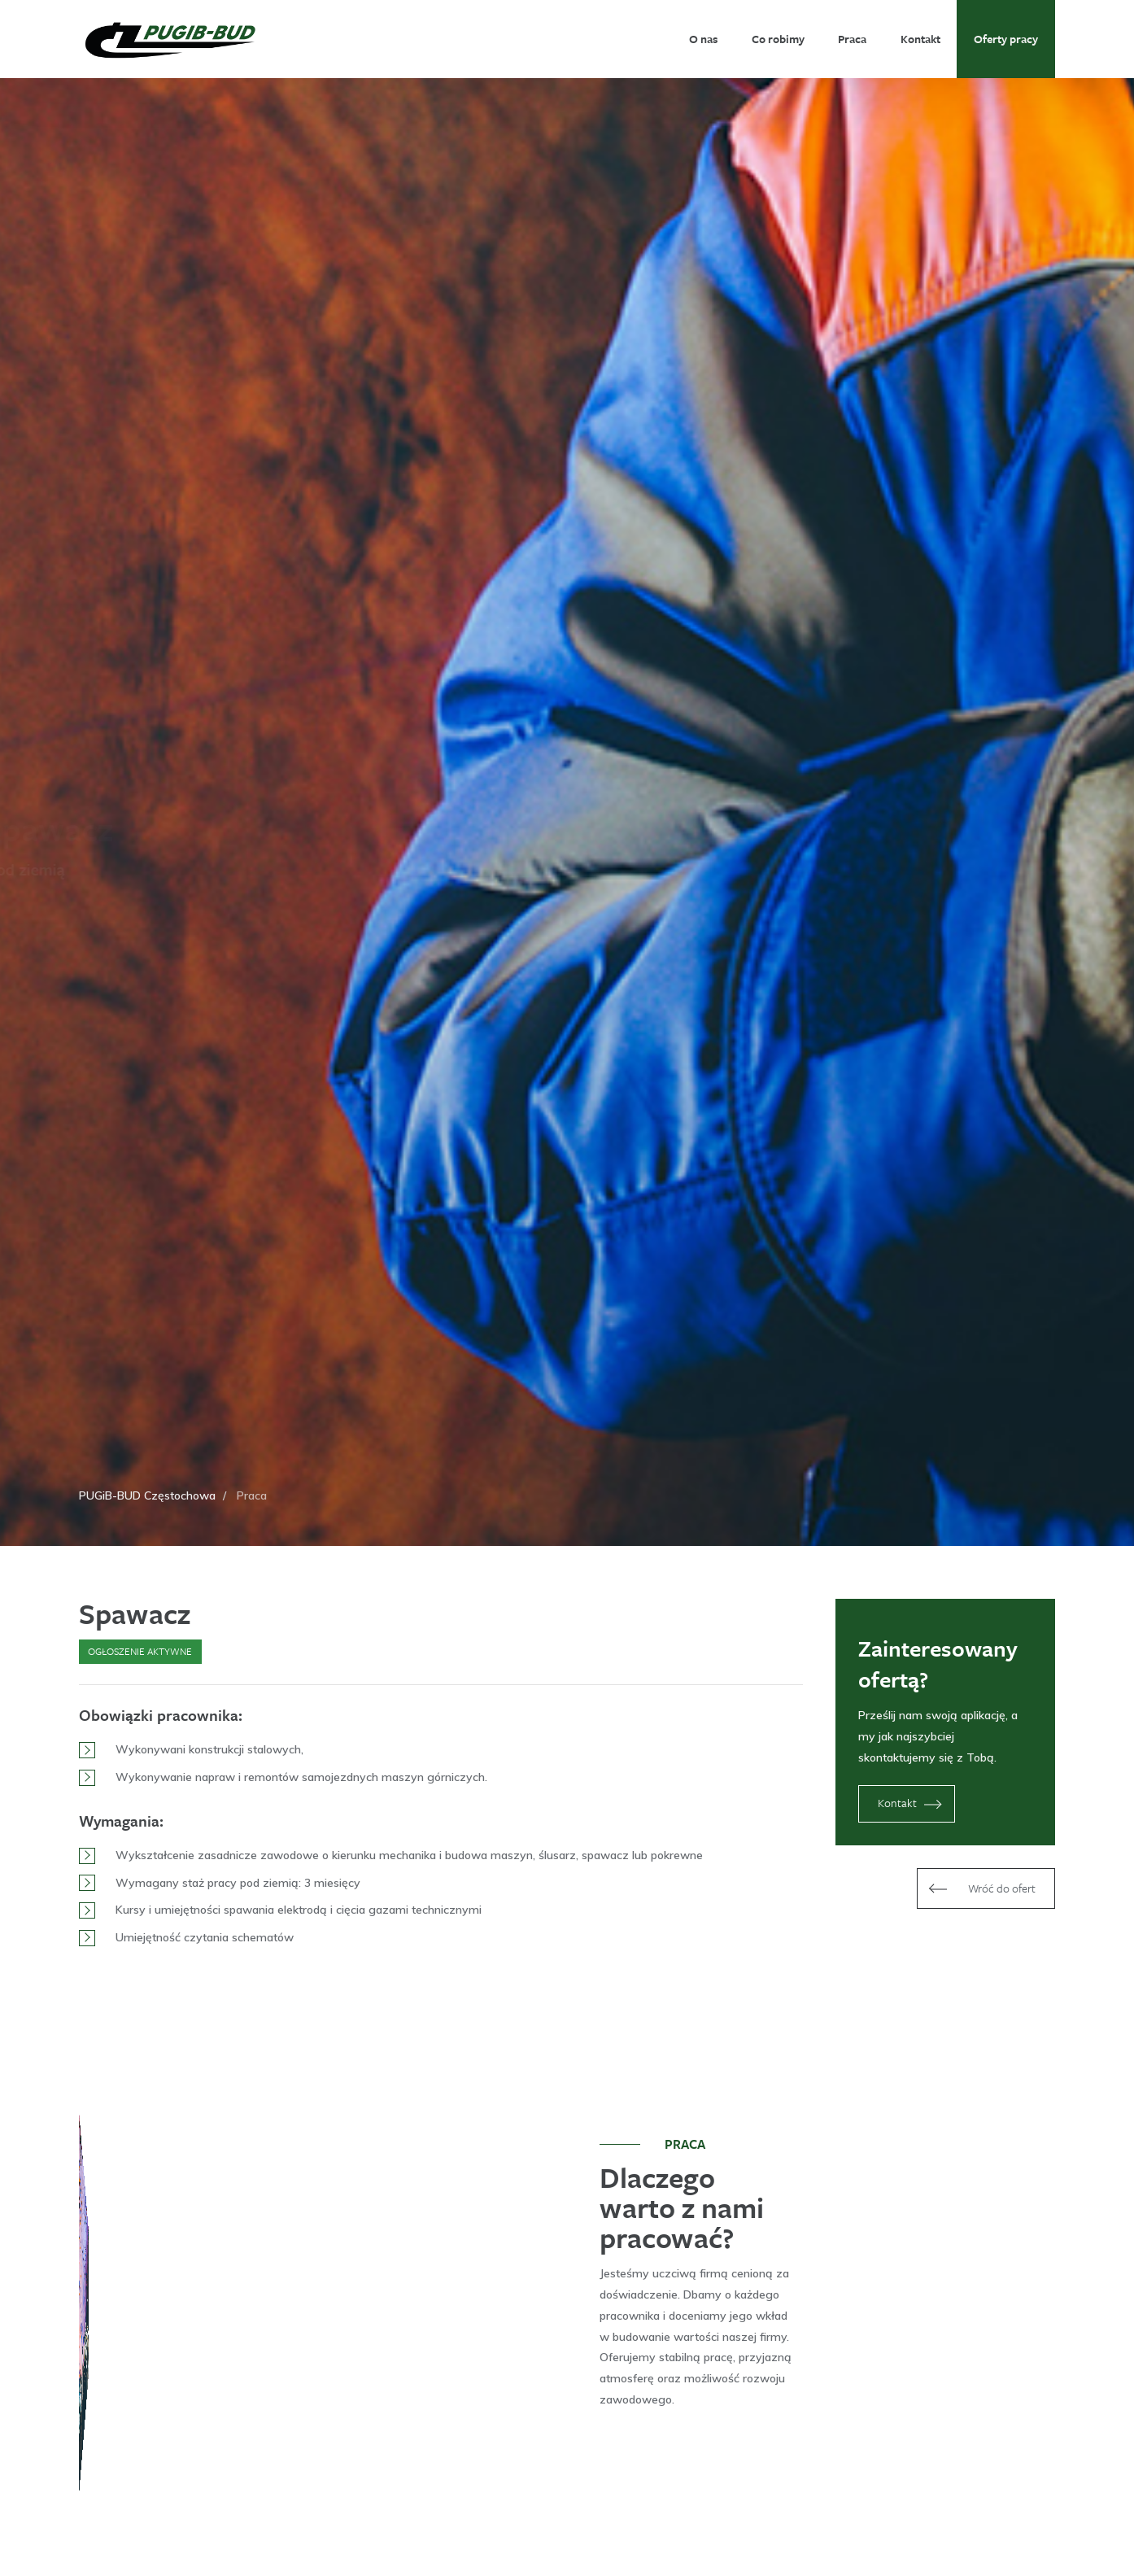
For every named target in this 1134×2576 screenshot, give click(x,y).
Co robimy (778, 38)
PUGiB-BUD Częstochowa (147, 1495)
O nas (703, 38)
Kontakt (920, 38)
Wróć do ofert (980, 1888)
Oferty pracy (1006, 38)
